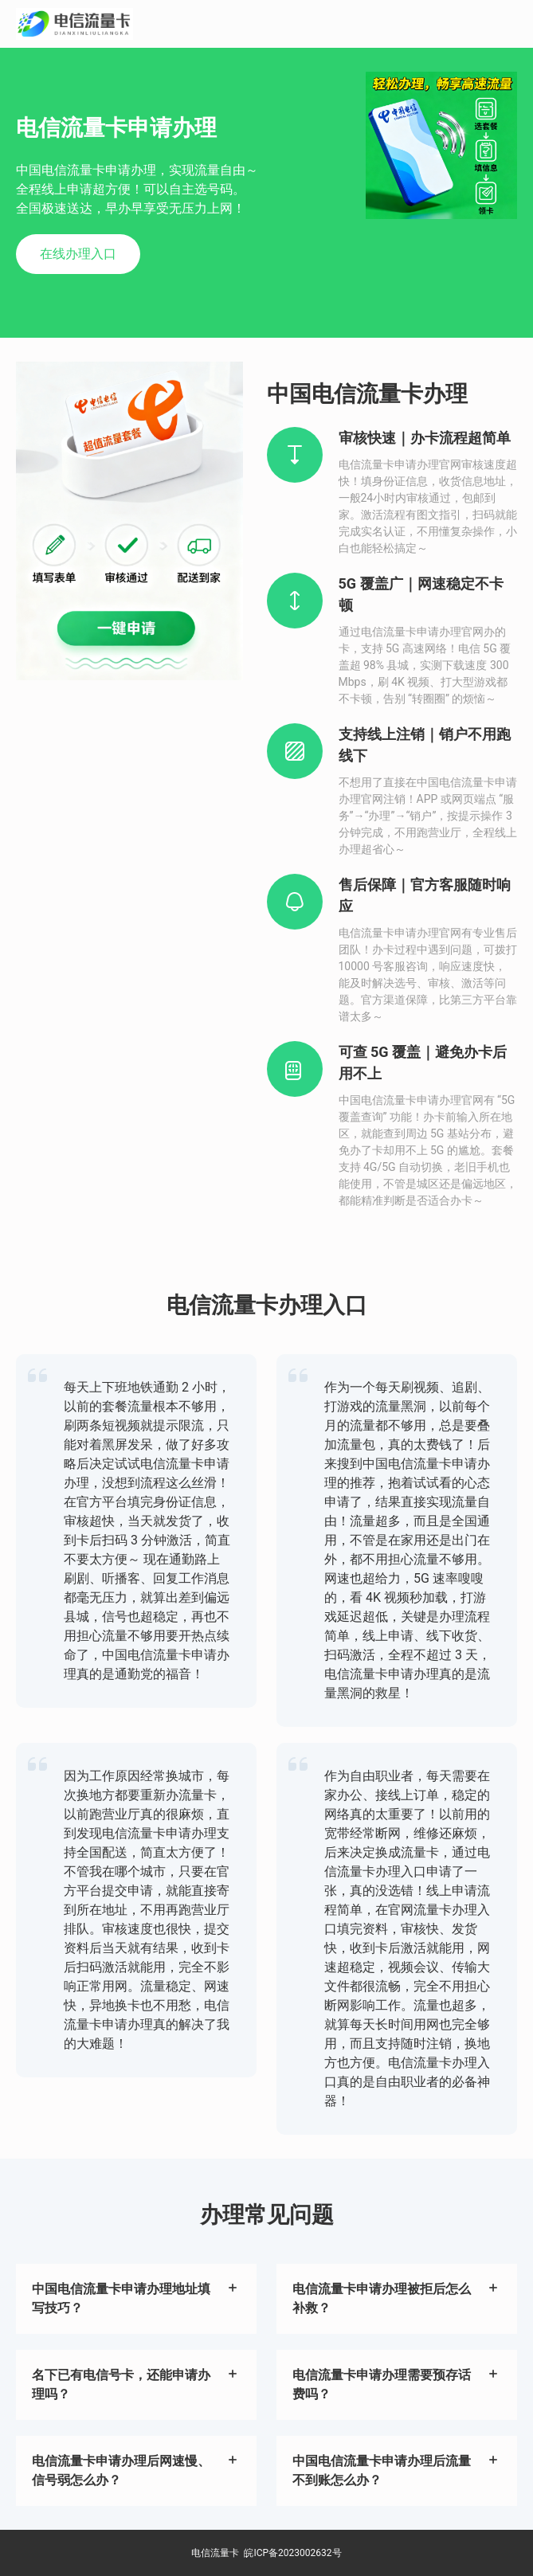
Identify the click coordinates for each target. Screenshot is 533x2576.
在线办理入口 (78, 253)
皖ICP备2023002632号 (292, 2552)
